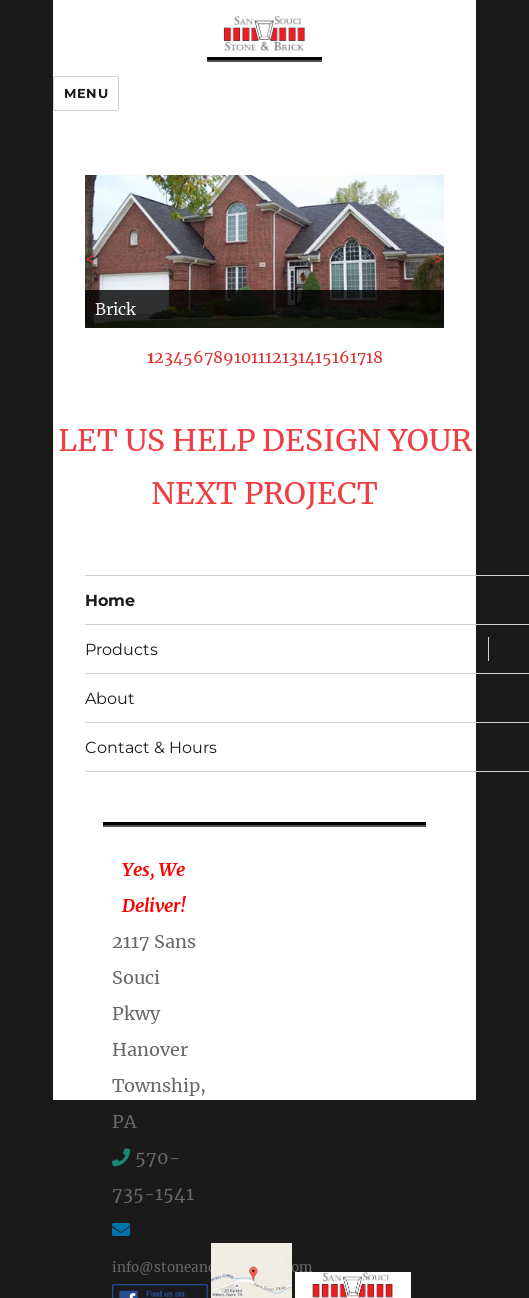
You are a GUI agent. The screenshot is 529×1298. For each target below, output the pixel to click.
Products (121, 649)
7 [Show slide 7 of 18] (208, 357)
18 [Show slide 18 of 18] (374, 357)
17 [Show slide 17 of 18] (358, 357)
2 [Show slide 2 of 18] (159, 357)
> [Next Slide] (438, 258)
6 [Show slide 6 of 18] (198, 357)
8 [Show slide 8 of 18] (218, 357)
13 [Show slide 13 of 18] (290, 357)
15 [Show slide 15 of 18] (323, 357)
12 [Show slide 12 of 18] (273, 357)
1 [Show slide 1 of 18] (150, 357)
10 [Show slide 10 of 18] (242, 357)
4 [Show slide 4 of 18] (178, 357)
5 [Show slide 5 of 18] (188, 357)
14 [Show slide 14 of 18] (306, 357)
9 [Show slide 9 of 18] (228, 357)
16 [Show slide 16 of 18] (341, 357)
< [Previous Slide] (90, 258)
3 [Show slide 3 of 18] (168, 357)
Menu (86, 93)
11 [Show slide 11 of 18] (258, 357)
